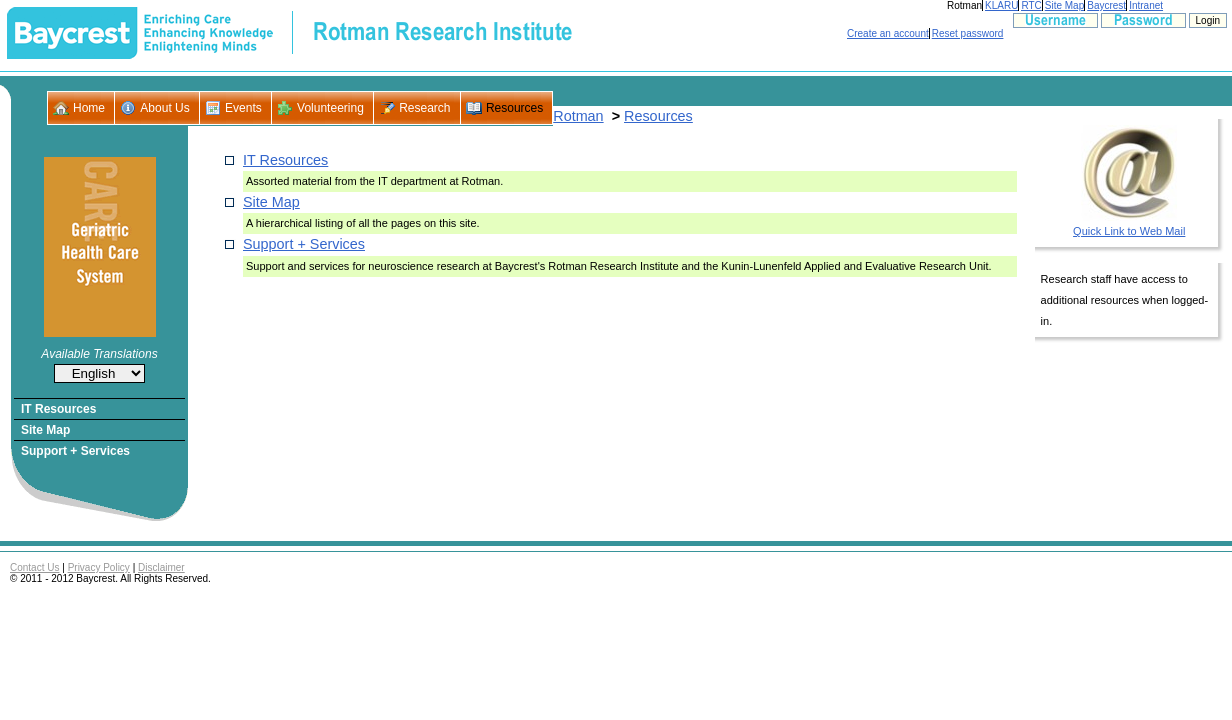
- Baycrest (72, 33)
